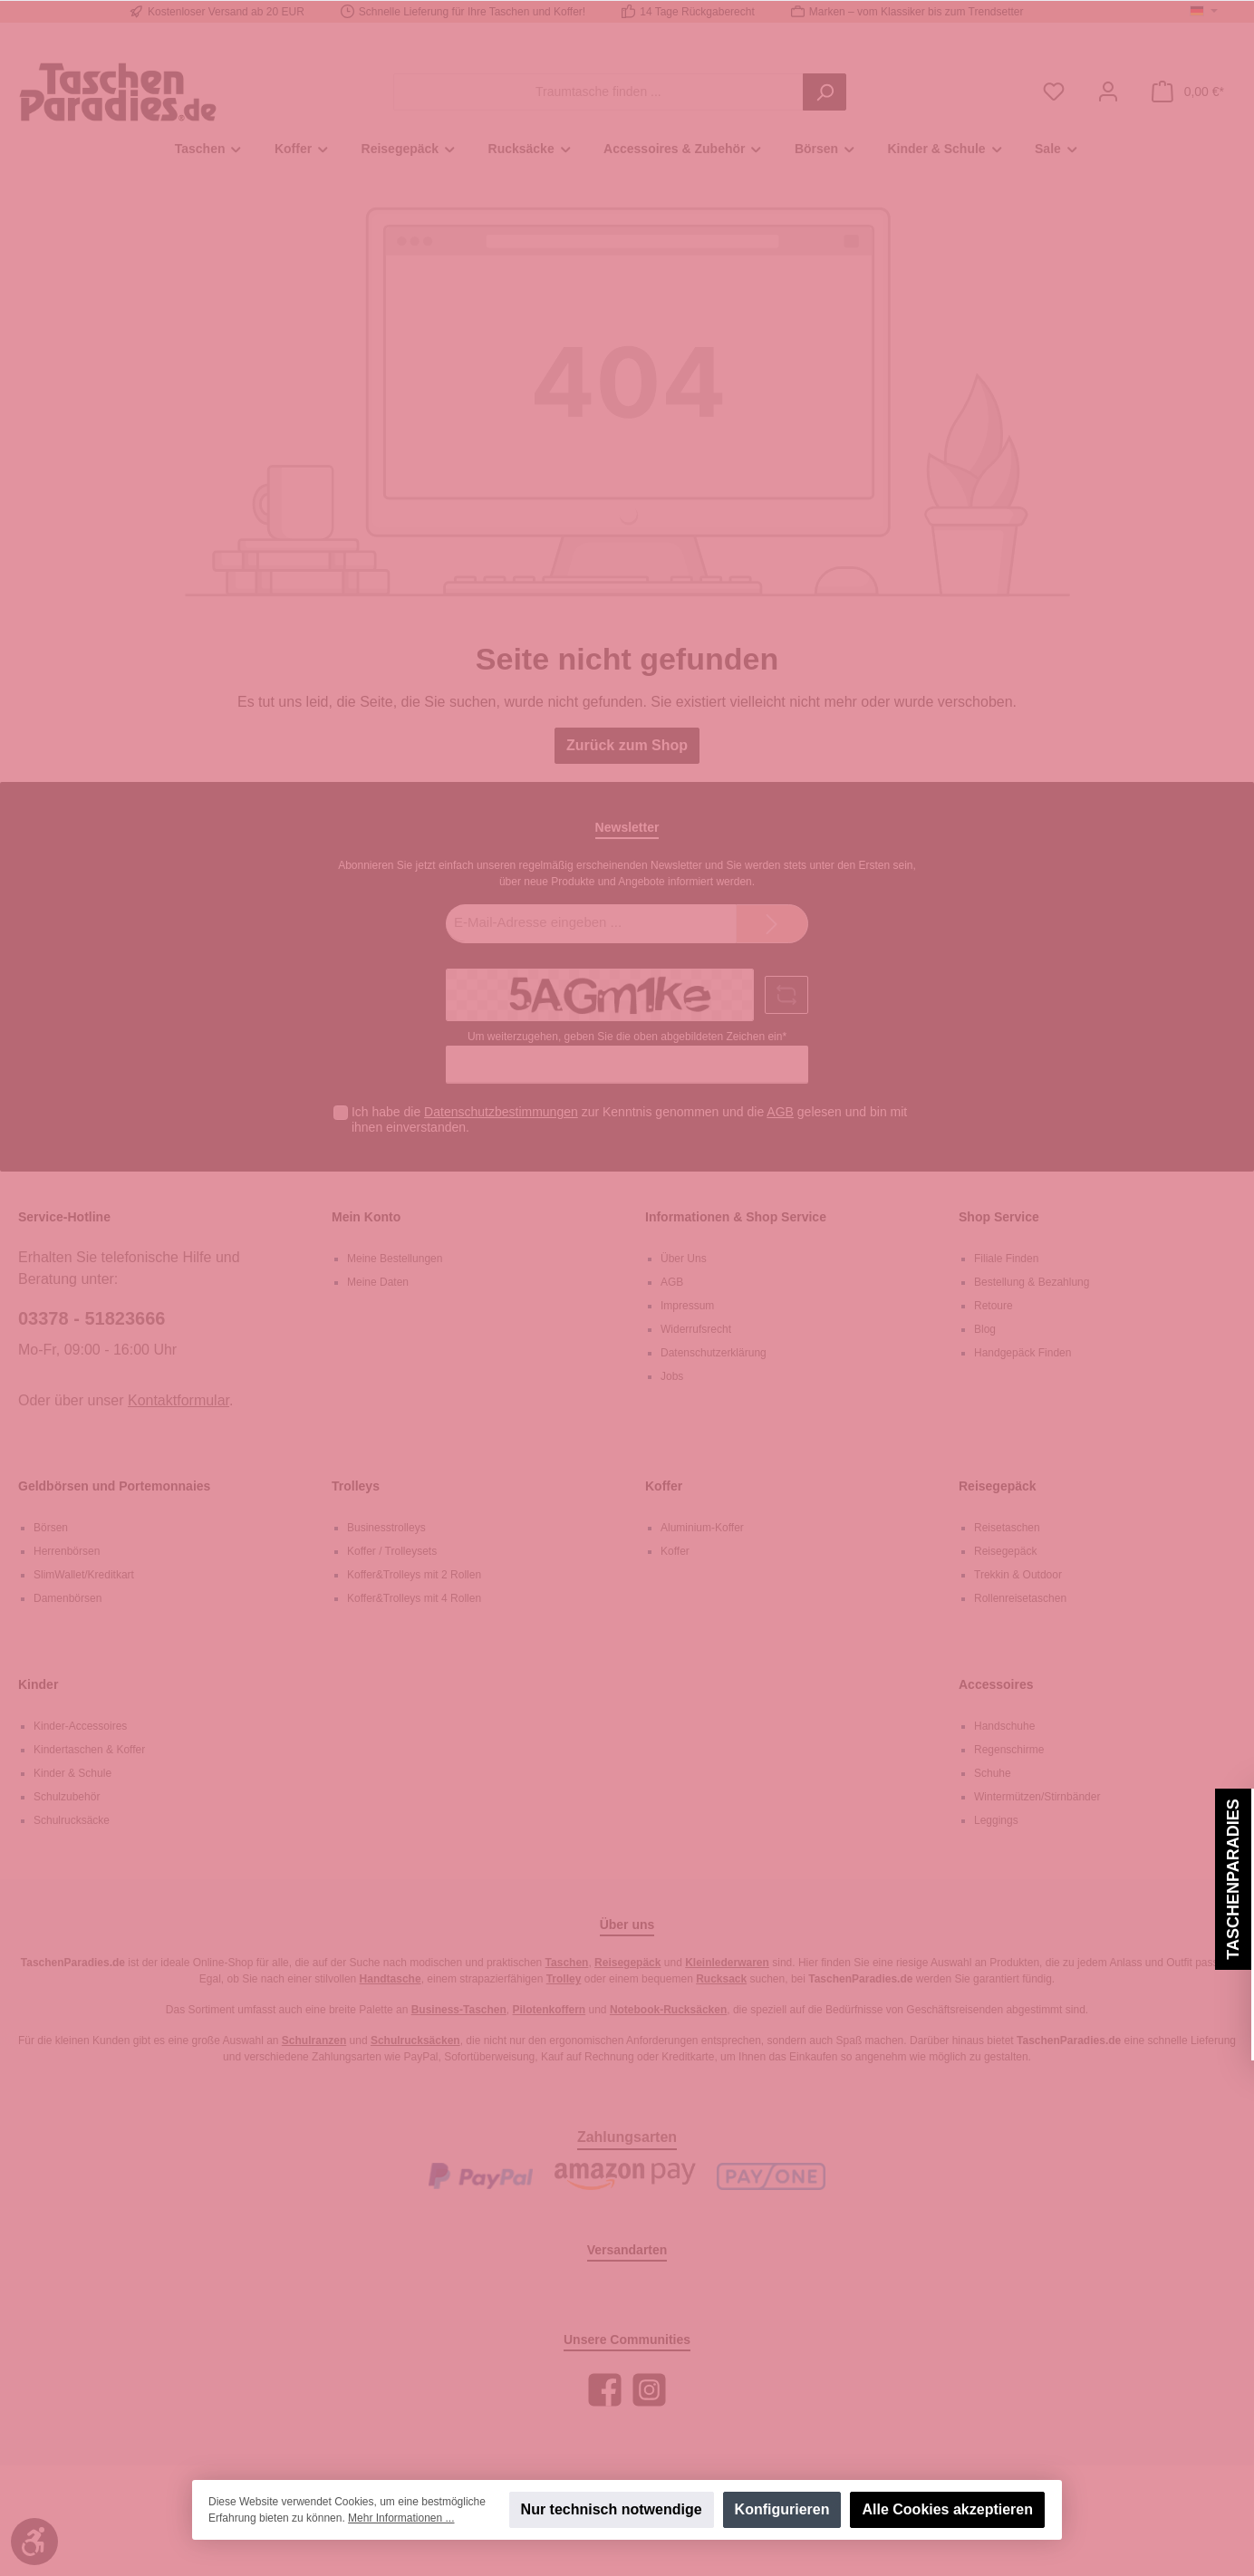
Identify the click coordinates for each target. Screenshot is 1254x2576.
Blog (985, 1329)
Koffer (663, 1486)
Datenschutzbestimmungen (501, 1112)
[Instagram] (649, 2389)
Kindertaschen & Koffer (89, 1749)
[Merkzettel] (1053, 92)
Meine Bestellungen (394, 1258)
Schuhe (992, 1773)
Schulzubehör (67, 1796)
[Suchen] (824, 92)
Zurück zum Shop (627, 745)
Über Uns (684, 1258)
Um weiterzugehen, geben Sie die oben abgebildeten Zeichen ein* (627, 1036)
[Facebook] (604, 2389)
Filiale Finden (1006, 1258)
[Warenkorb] (1188, 92)
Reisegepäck (998, 1486)
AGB (780, 1112)
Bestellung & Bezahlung (1031, 1282)
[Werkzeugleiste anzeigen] (34, 2541)
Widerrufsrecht (696, 1329)
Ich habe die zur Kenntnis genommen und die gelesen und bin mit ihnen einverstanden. (629, 1119)
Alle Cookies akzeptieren (947, 2509)
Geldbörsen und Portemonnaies (114, 1486)
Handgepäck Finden (1022, 1352)
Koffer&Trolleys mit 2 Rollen (414, 1574)
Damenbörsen (67, 1598)
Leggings (996, 1820)
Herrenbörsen (67, 1551)
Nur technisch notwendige (611, 2509)
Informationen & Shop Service (735, 1217)
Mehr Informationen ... (401, 2518)
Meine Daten (378, 1282)
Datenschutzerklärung (714, 1352)
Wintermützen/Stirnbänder (1037, 1796)
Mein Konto (366, 1217)
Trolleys (356, 1486)
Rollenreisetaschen (1020, 1598)
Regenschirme (1009, 1749)
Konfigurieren (782, 2509)
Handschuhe (1004, 1726)
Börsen (51, 1527)
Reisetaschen (1007, 1527)
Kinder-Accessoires (80, 1726)
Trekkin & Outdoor (1018, 1574)
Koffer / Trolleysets (392, 1551)
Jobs (672, 1376)
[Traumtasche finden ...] (598, 92)
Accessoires (996, 1684)
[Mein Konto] (1108, 92)
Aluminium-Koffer (702, 1527)
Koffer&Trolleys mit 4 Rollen (414, 1598)
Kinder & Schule (72, 1773)
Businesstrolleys (386, 1527)
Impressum (687, 1305)
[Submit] (772, 923)
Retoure (993, 1305)
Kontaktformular (178, 1400)
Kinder (38, 1684)
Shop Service (999, 1217)
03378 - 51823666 (91, 1318)
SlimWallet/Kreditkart (84, 1574)
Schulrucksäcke (72, 1820)
